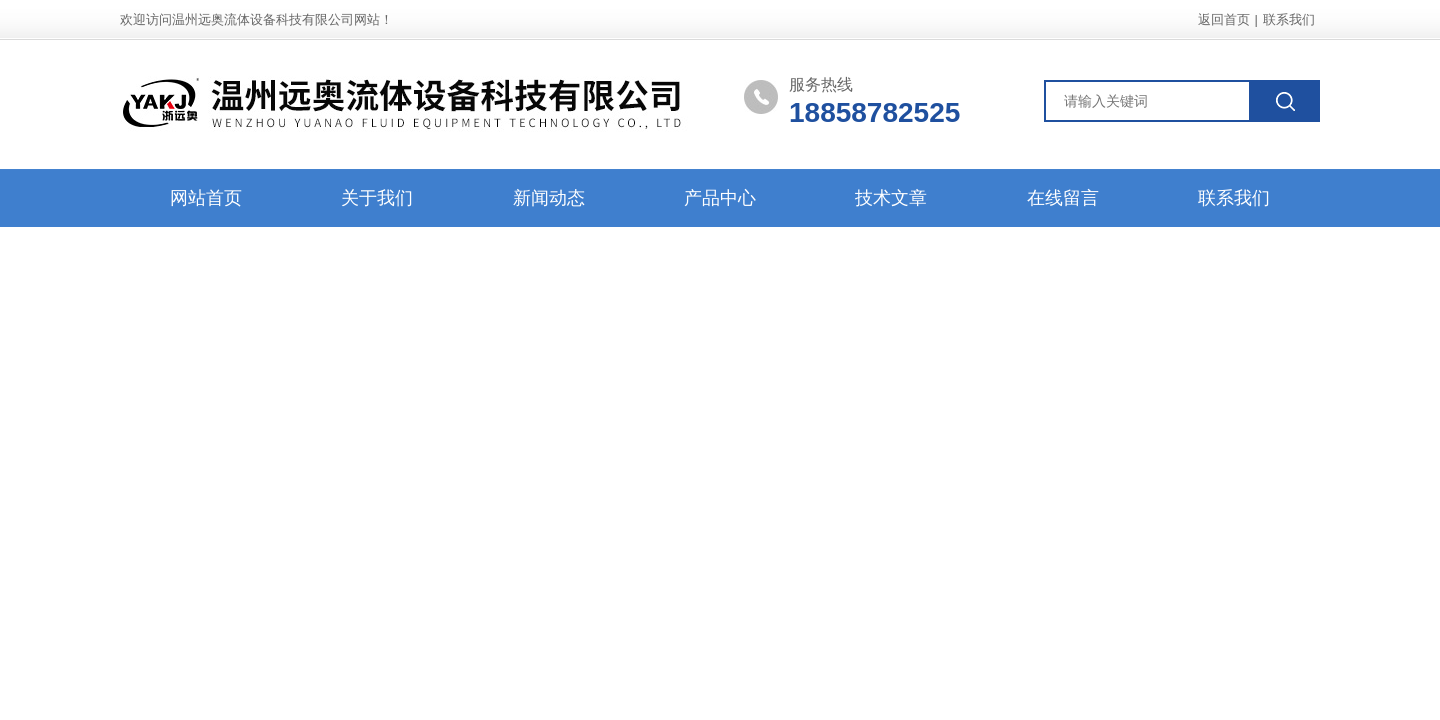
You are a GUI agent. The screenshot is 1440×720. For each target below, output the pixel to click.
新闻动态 (549, 198)
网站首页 (206, 198)
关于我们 (377, 198)
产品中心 (720, 198)
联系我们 (1289, 19)
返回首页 (1224, 19)
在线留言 (1063, 198)
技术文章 (891, 198)
